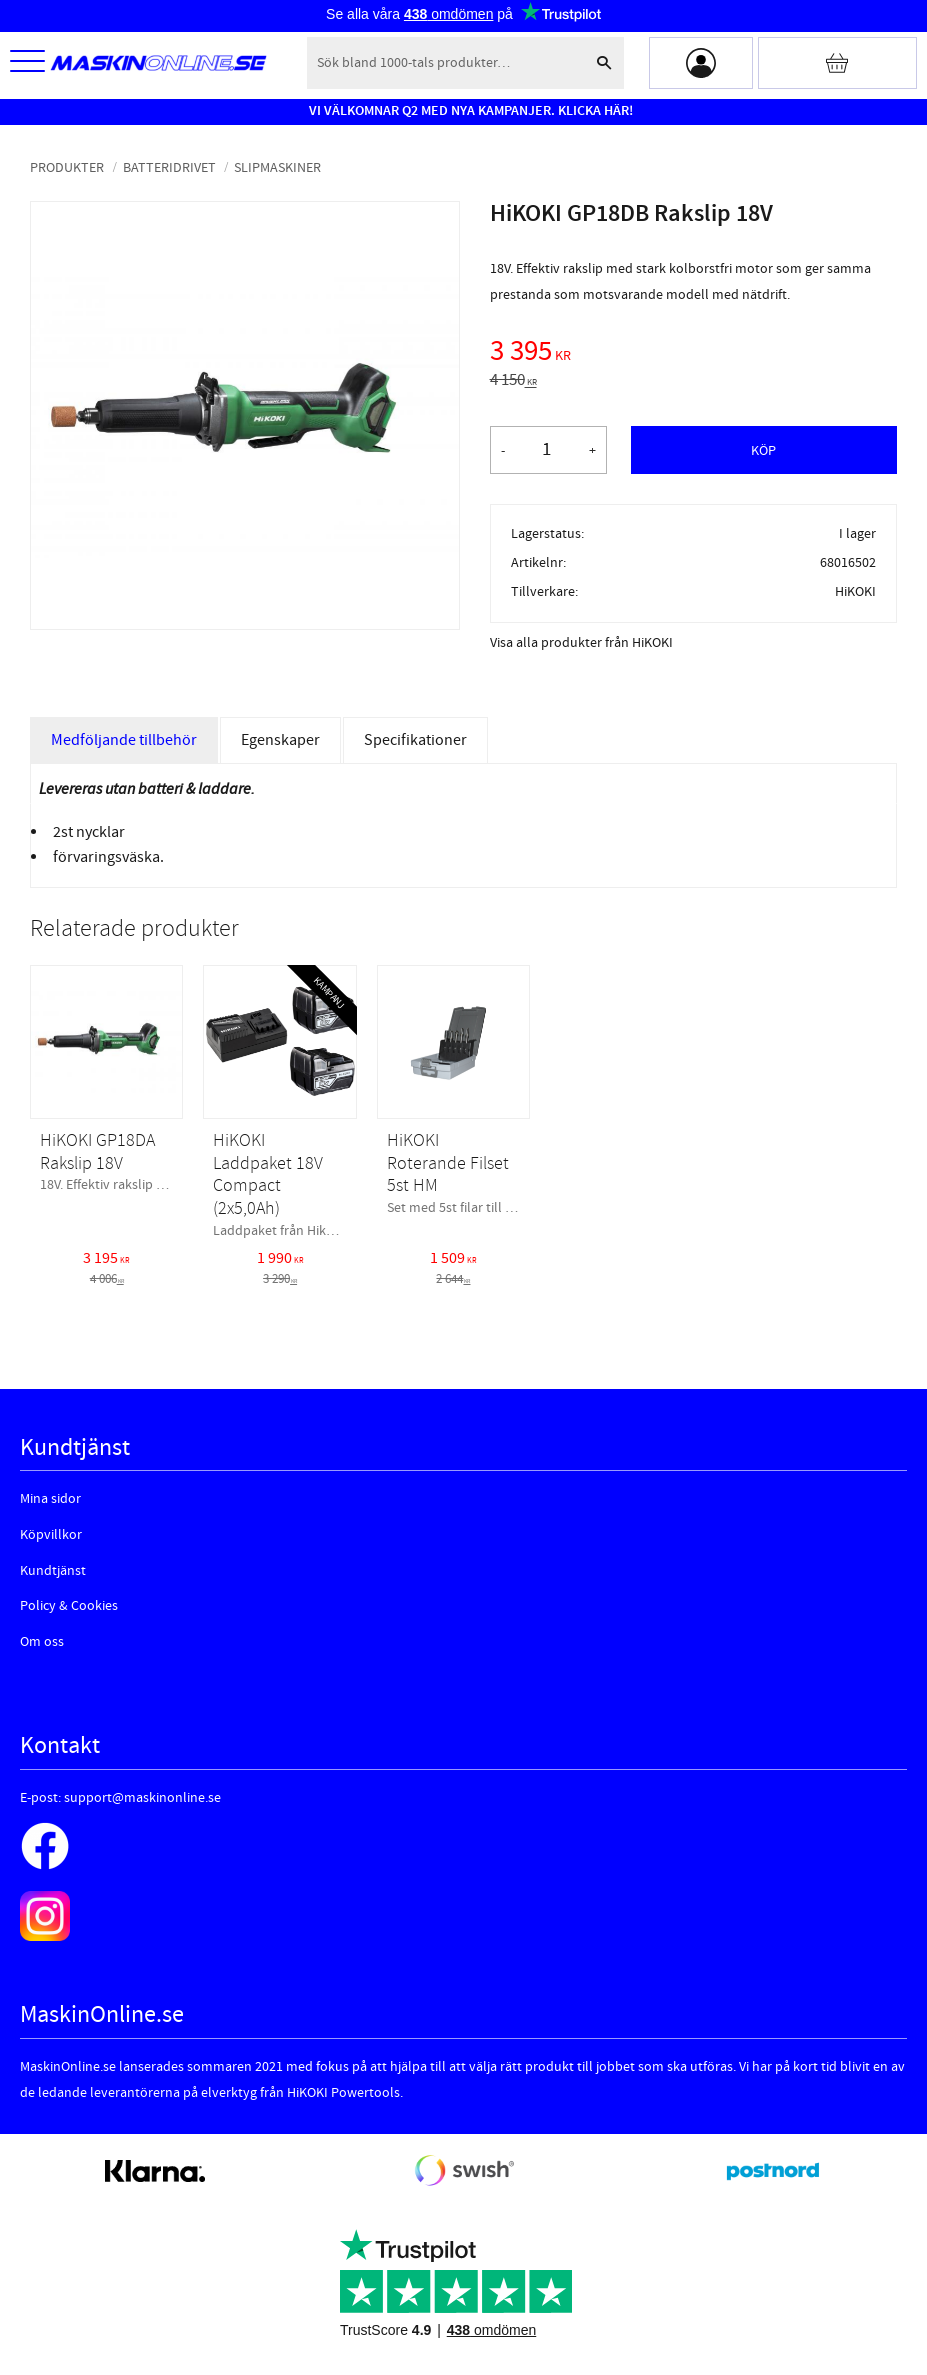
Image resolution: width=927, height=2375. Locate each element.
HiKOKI (855, 591)
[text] (693, 354)
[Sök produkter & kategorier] (445, 63)
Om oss (42, 1642)
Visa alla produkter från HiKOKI (581, 643)
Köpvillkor (51, 1535)
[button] (27, 62)
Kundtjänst (53, 1571)
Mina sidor (50, 1499)
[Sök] (604, 63)
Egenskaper (280, 740)
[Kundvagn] (837, 63)
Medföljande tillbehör (124, 740)
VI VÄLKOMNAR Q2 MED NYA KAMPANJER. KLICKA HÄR (469, 111)
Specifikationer (415, 740)
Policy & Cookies (69, 1606)
